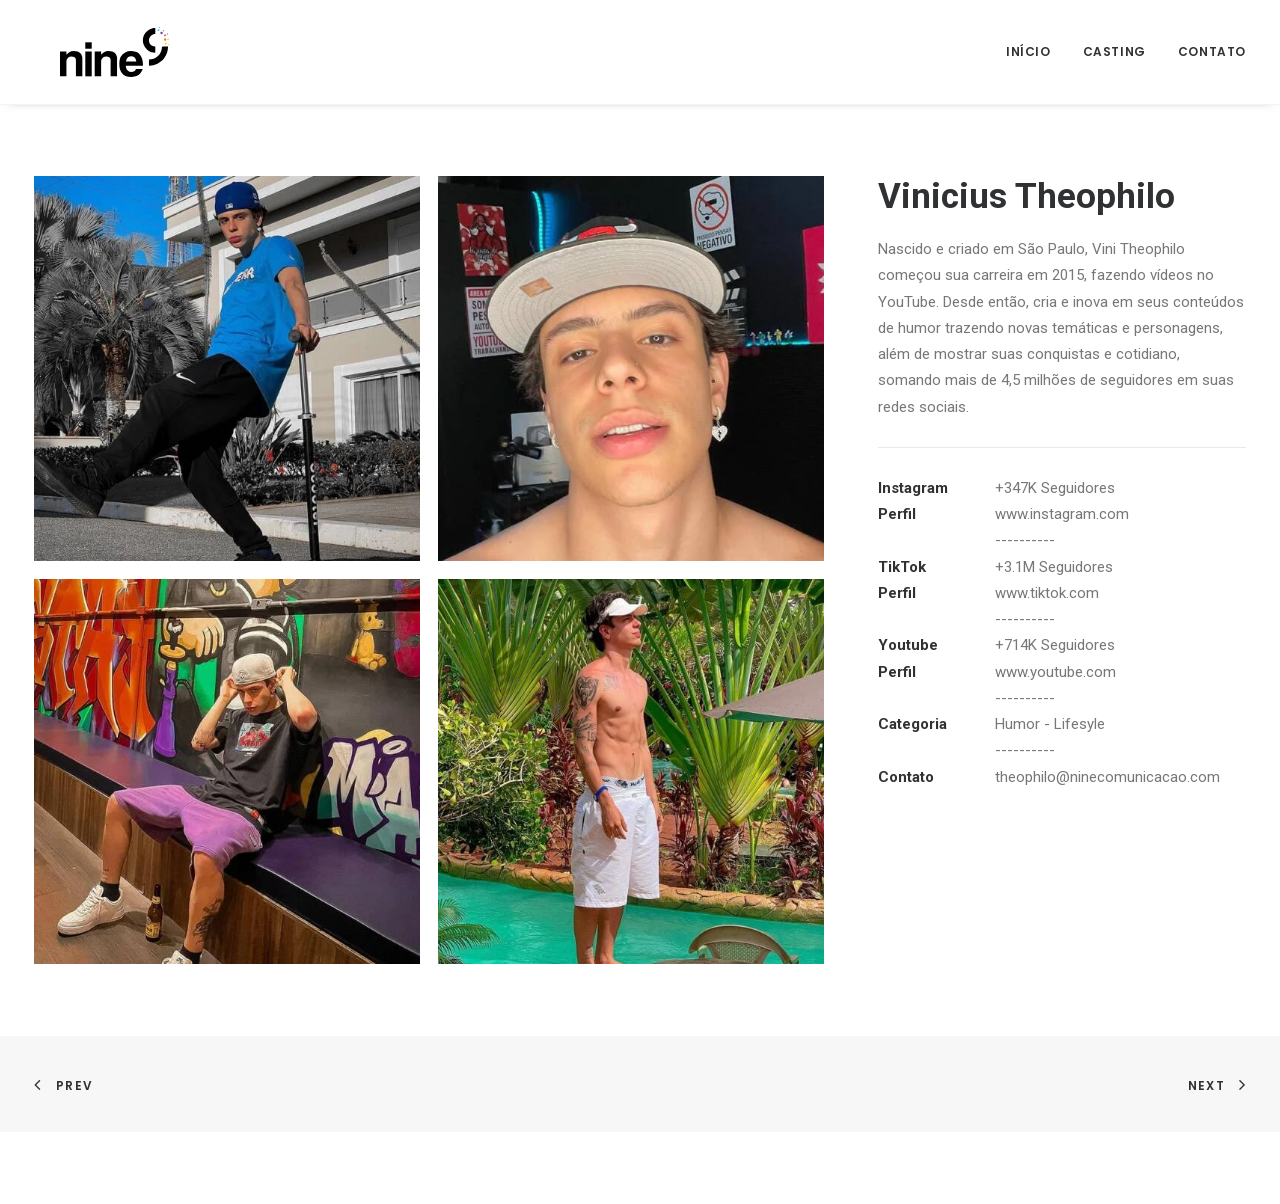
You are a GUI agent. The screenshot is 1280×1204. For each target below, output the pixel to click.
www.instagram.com (1062, 514)
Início (1028, 51)
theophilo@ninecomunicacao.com (1107, 777)
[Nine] (88, 52)
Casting (1114, 51)
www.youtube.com (1055, 672)
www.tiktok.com (1047, 593)
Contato (1212, 51)
